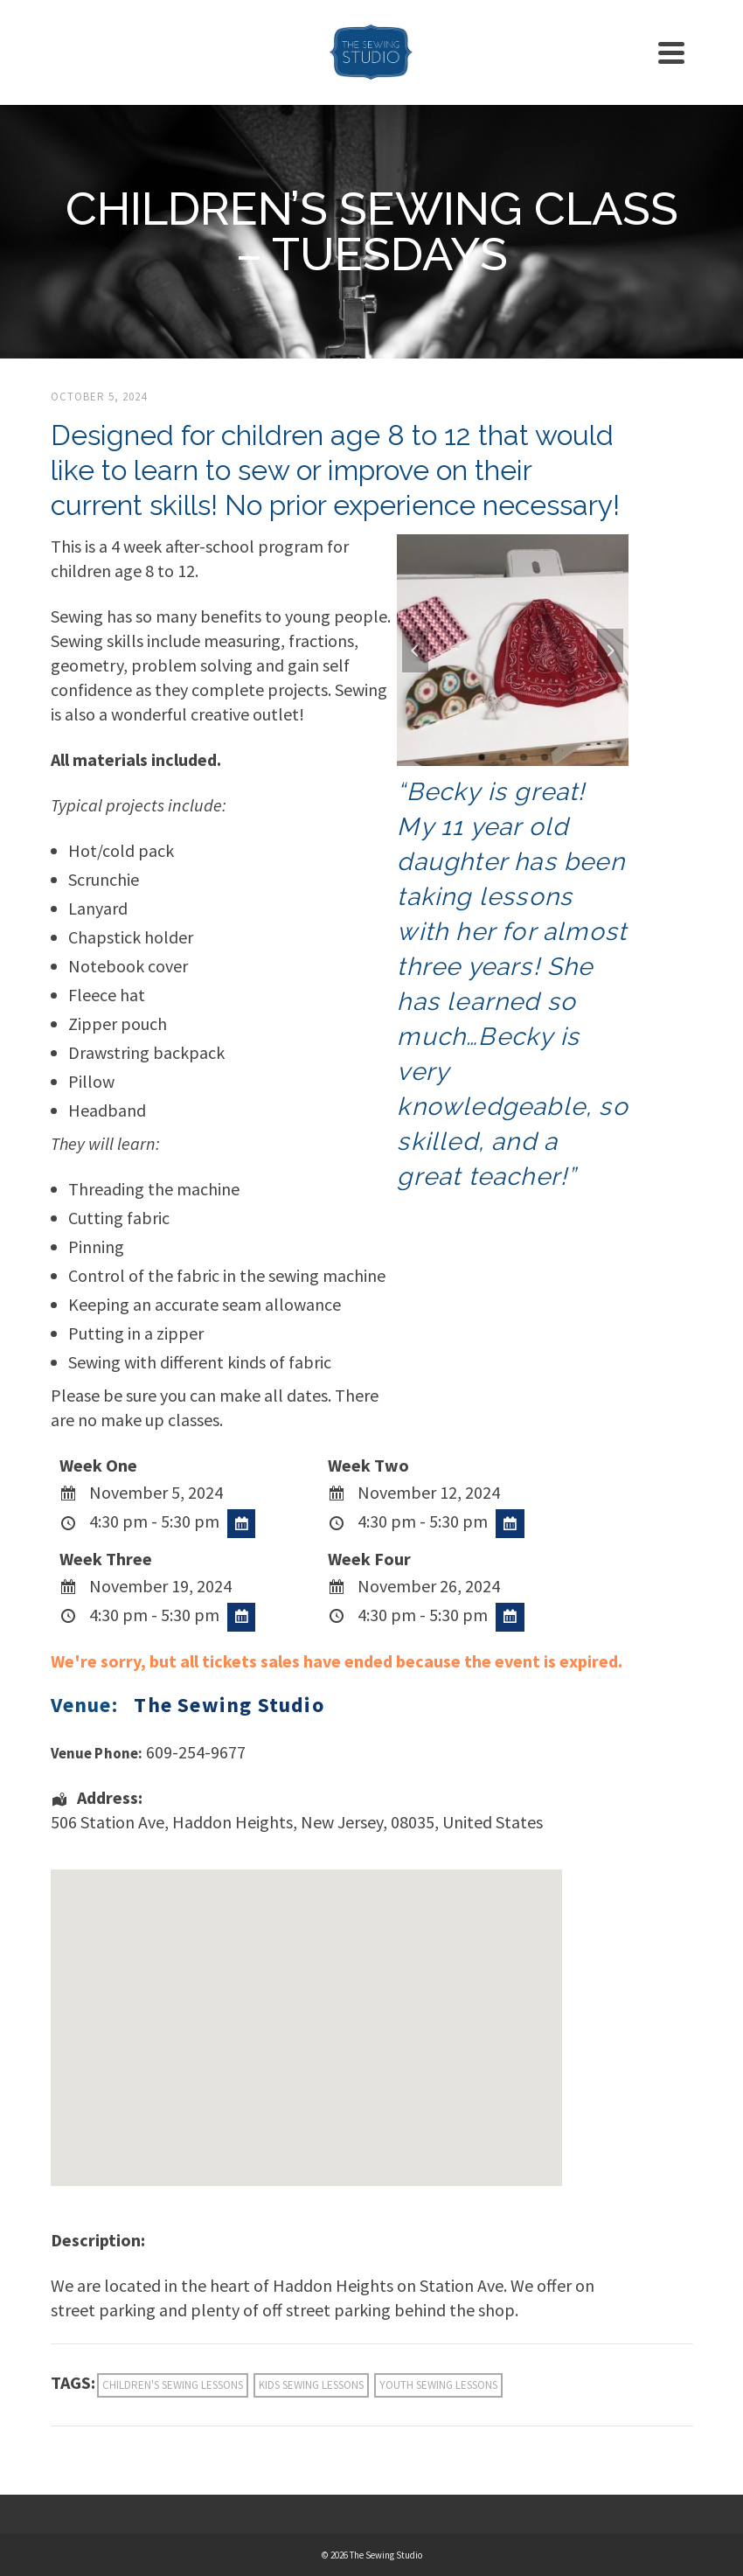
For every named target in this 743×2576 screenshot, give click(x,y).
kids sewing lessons (311, 2385)
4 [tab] (544, 757)
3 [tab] (523, 757)
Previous (415, 650)
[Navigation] (671, 52)
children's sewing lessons (172, 2385)
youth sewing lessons (438, 2385)
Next (610, 650)
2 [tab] (502, 757)
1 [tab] (481, 757)
